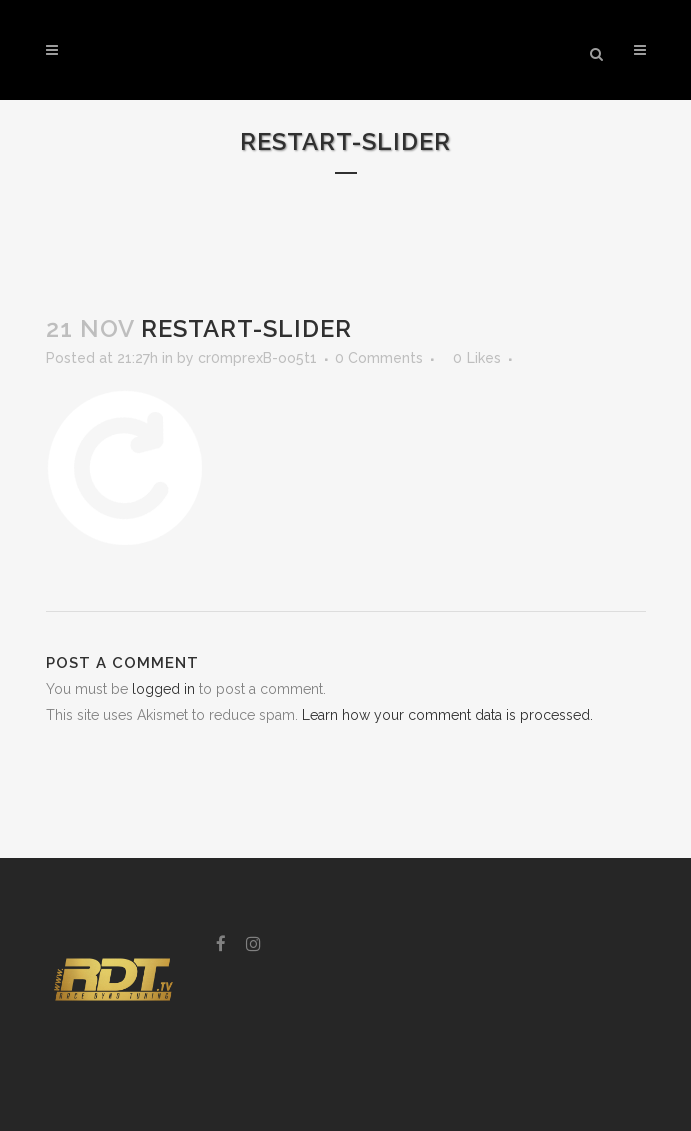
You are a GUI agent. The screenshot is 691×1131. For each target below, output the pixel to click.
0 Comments (379, 358)
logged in (163, 689)
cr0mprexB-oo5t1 (257, 358)
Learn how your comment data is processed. (447, 715)
